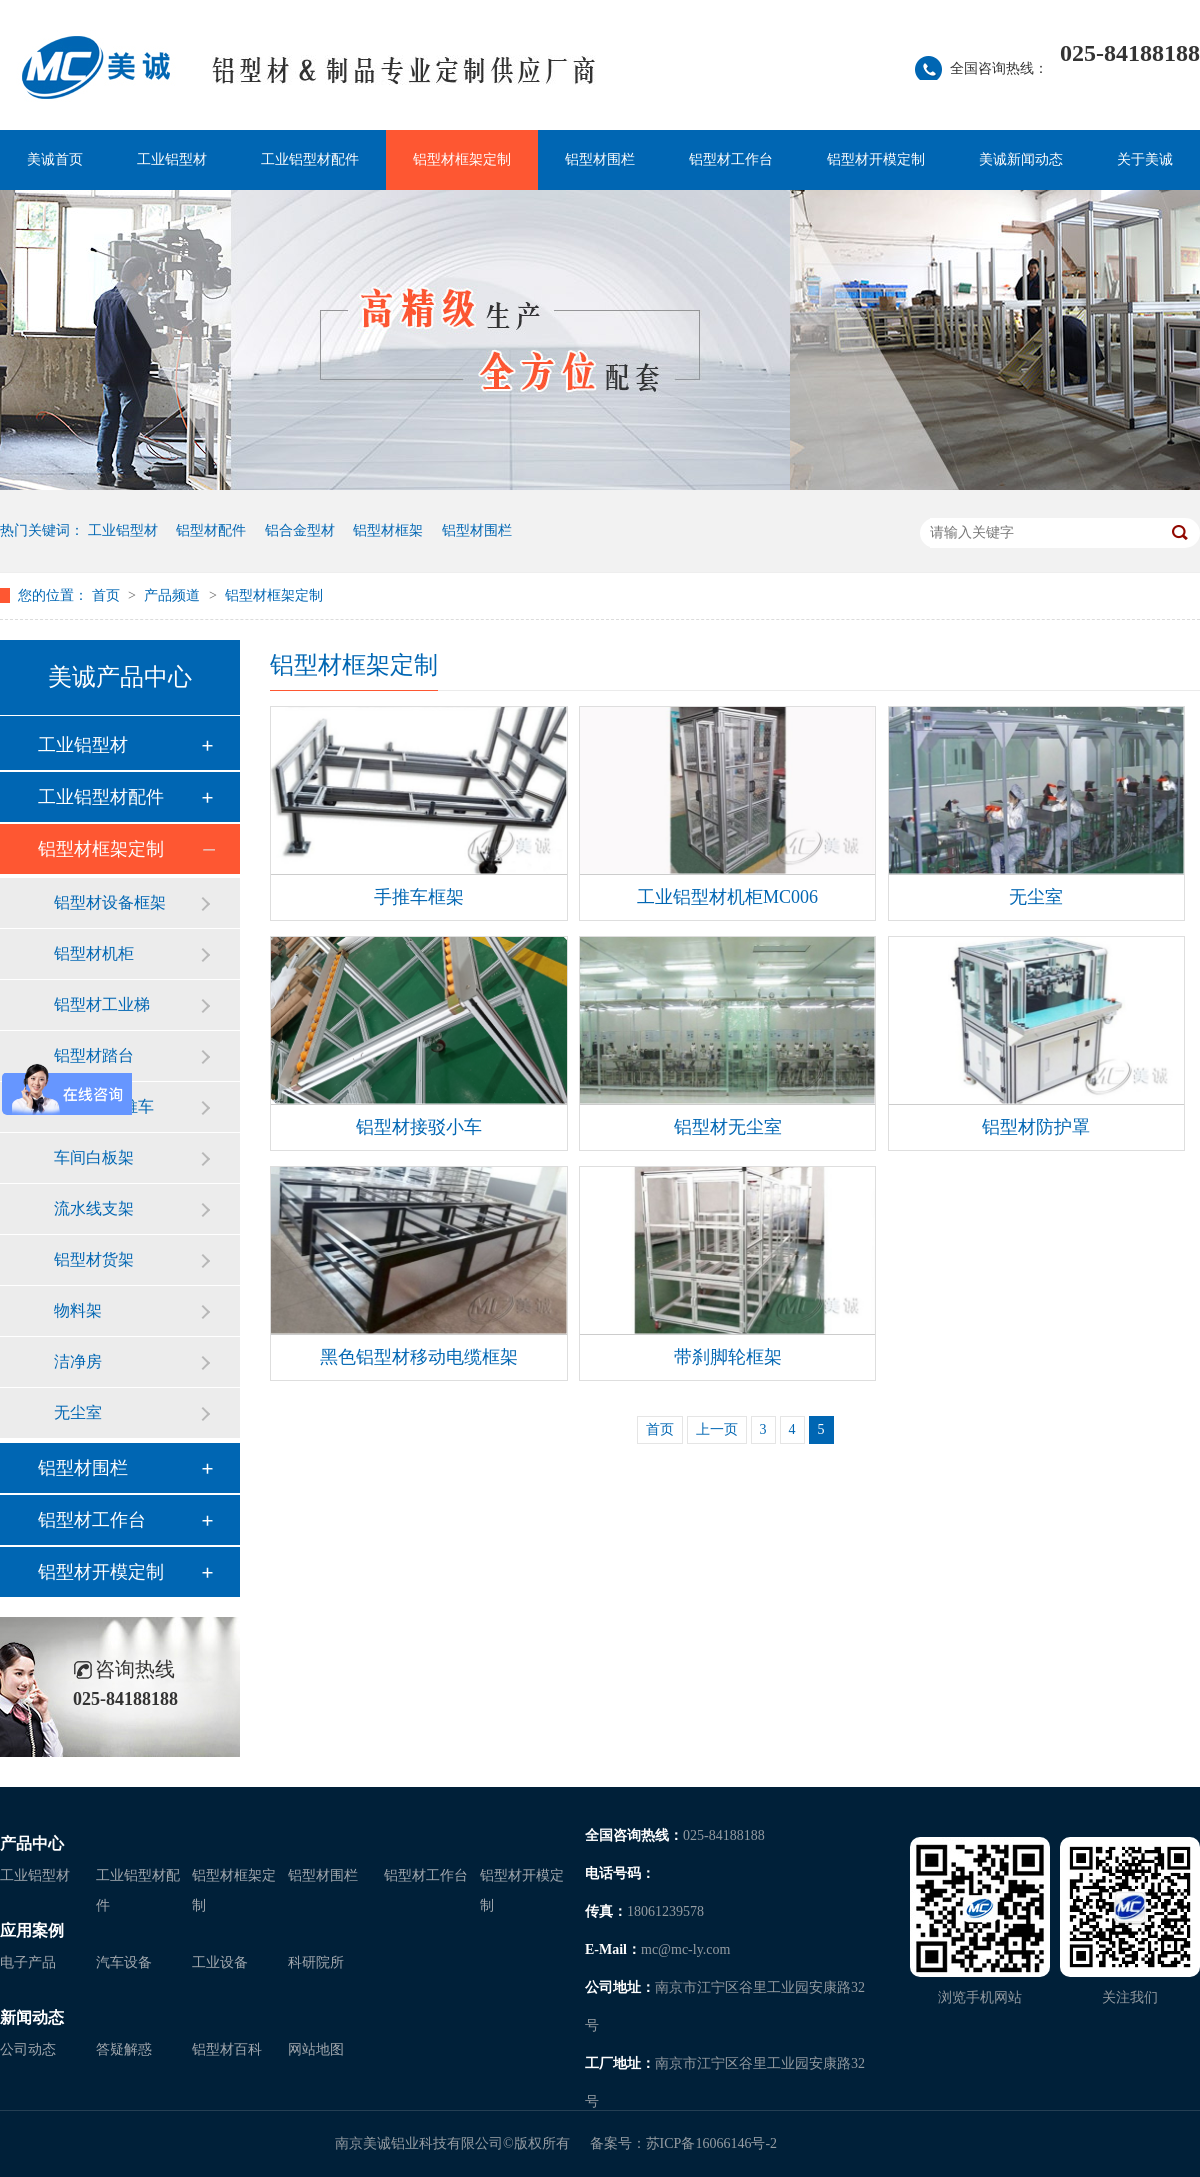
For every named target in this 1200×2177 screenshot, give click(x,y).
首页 (108, 595)
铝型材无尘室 (728, 1127)
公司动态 (28, 2049)
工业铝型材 (172, 159)
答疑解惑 (124, 2049)
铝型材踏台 (94, 1055)
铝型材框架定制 (462, 159)
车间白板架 (94, 1157)
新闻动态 (32, 2017)
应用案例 (32, 1930)
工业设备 (220, 1962)
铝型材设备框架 (110, 902)
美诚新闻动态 (1021, 159)
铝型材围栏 (600, 159)
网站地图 (316, 2049)
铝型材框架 (388, 530)
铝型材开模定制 (876, 159)
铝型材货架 (94, 1259)
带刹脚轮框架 (728, 1357)
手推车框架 (419, 897)
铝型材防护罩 (1036, 1127)
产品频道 (174, 595)
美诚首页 (55, 159)
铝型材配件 (211, 530)
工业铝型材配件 (310, 159)
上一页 (717, 1429)
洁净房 (78, 1361)
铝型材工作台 (731, 159)
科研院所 (316, 1962)
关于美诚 (1145, 159)
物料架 (78, 1310)
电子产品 (28, 1962)
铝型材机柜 (94, 953)
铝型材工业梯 (102, 1004)
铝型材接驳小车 (419, 1127)
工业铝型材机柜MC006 (727, 897)
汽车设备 (124, 1962)
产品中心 (32, 1843)
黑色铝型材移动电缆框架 (419, 1357)
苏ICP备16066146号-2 (711, 2143)
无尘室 (78, 1412)
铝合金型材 (300, 530)
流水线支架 (94, 1208)
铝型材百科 (227, 2049)
